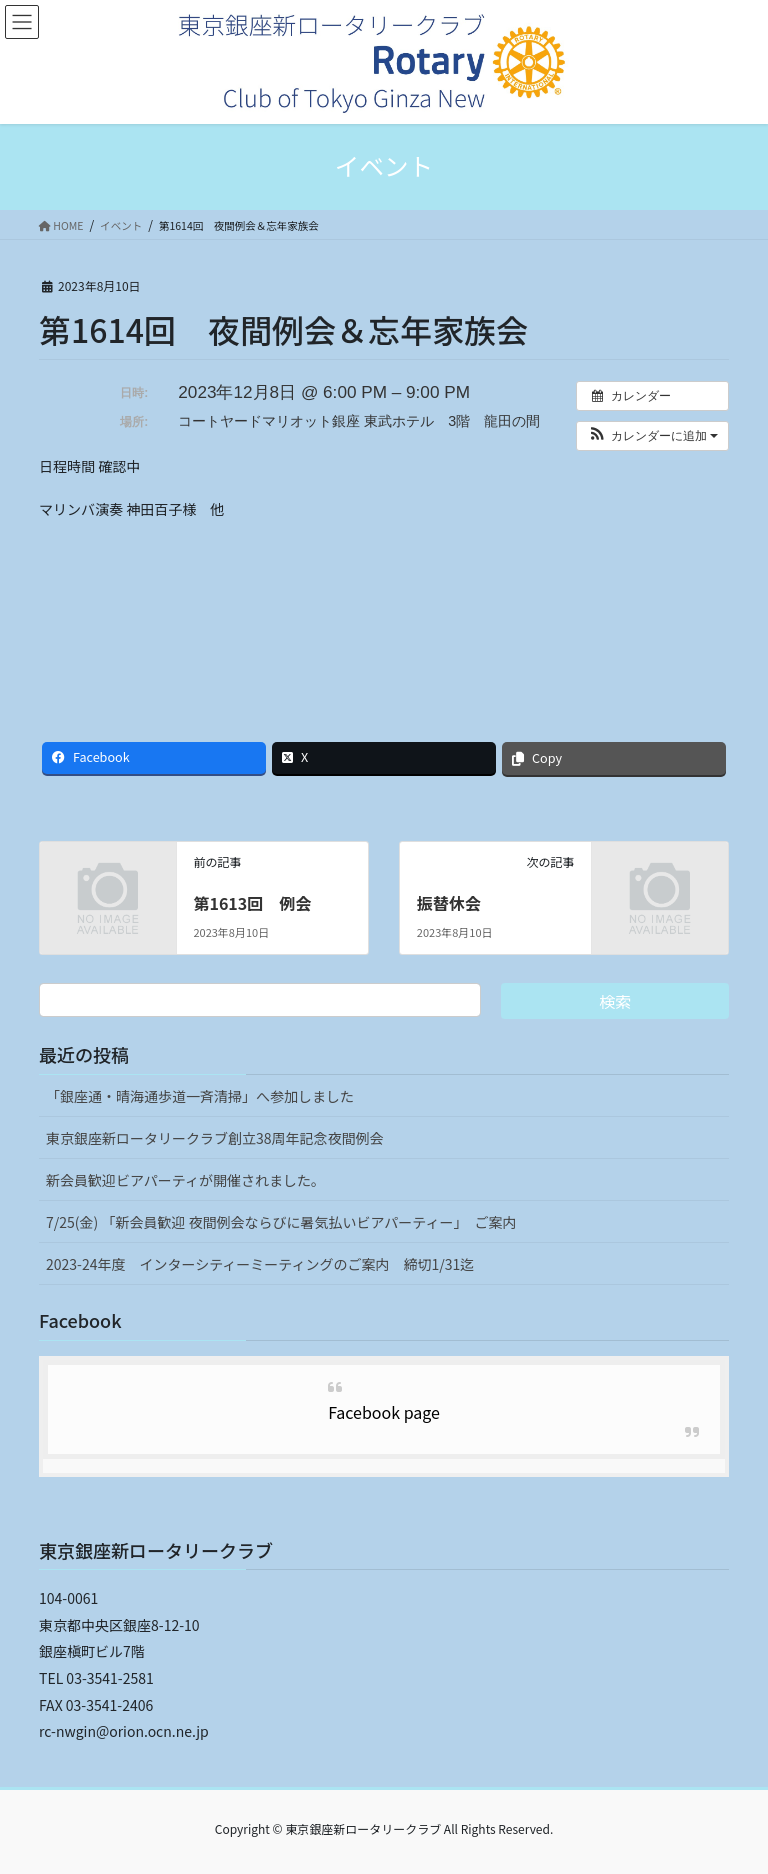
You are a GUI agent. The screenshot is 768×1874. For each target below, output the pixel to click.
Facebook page (384, 1412)
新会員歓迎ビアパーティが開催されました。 (185, 1180)
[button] (652, 436)
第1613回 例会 (252, 903)
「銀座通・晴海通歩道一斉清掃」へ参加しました (200, 1096)
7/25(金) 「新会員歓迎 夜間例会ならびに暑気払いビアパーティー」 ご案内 (281, 1222)
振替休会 (449, 903)
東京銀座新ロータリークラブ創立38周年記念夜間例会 (215, 1138)
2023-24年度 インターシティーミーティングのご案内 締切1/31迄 (260, 1264)
